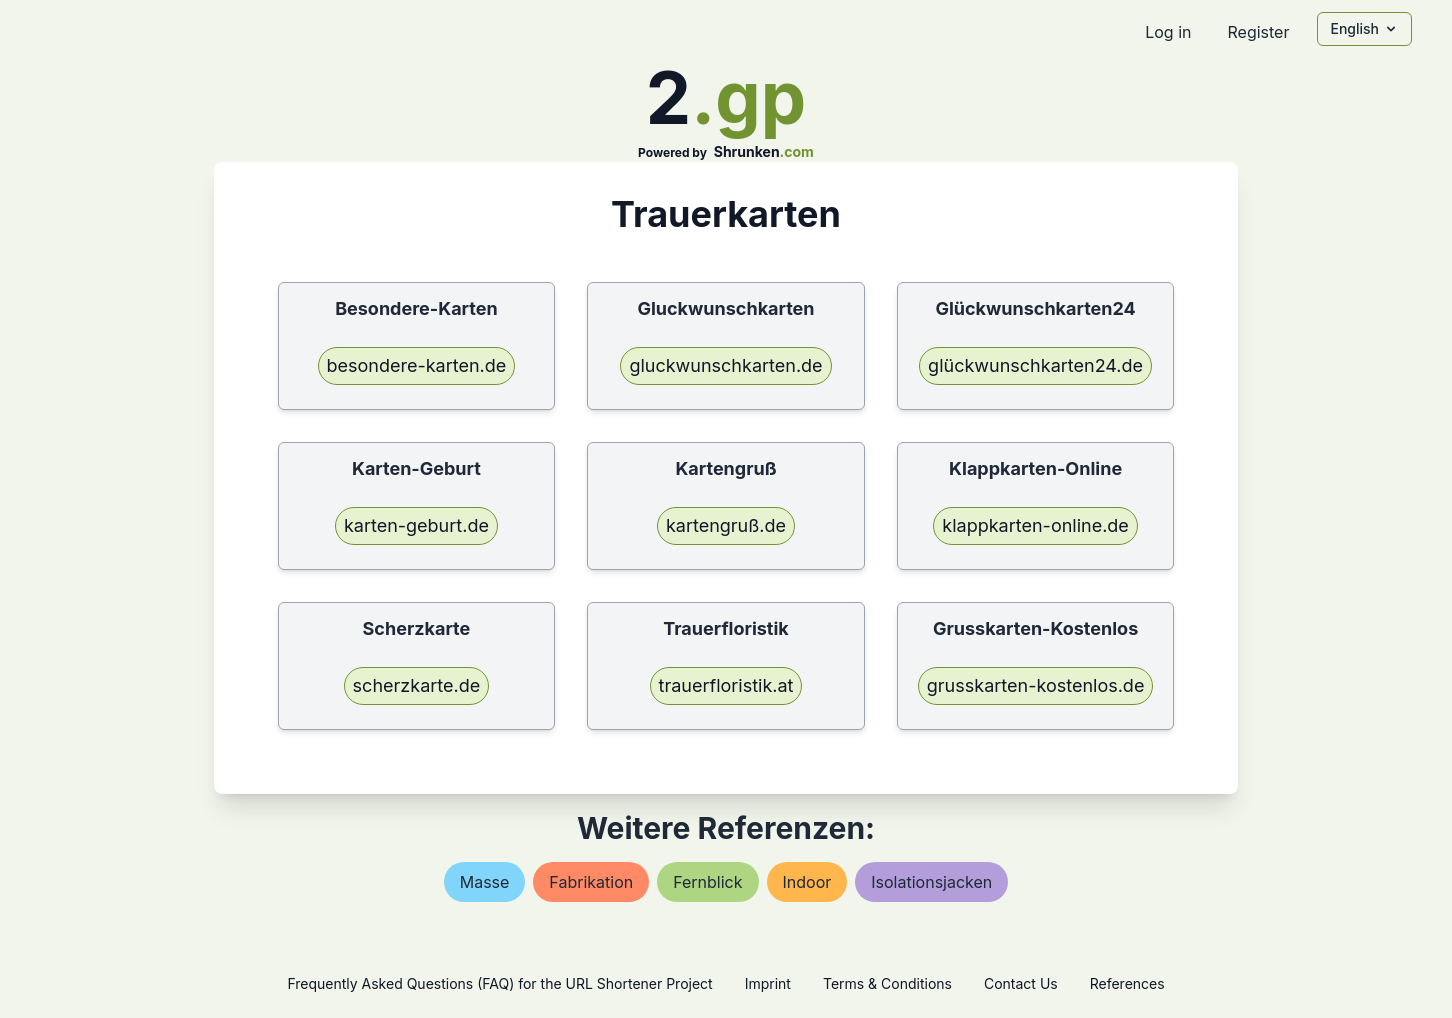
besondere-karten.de (417, 365)
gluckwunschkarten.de (725, 365)
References (1127, 983)
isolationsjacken (931, 882)
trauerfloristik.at (726, 685)
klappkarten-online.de (1035, 525)
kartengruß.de (726, 525)
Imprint (768, 983)
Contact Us (1021, 983)
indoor (807, 882)
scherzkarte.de (417, 685)
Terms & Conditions (887, 983)
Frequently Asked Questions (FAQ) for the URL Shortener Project (499, 983)
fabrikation (591, 882)
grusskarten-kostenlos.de (1036, 685)
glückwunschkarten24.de (1035, 365)
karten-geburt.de (416, 525)
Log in (1168, 32)
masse (485, 882)
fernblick (707, 882)
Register (1258, 32)
